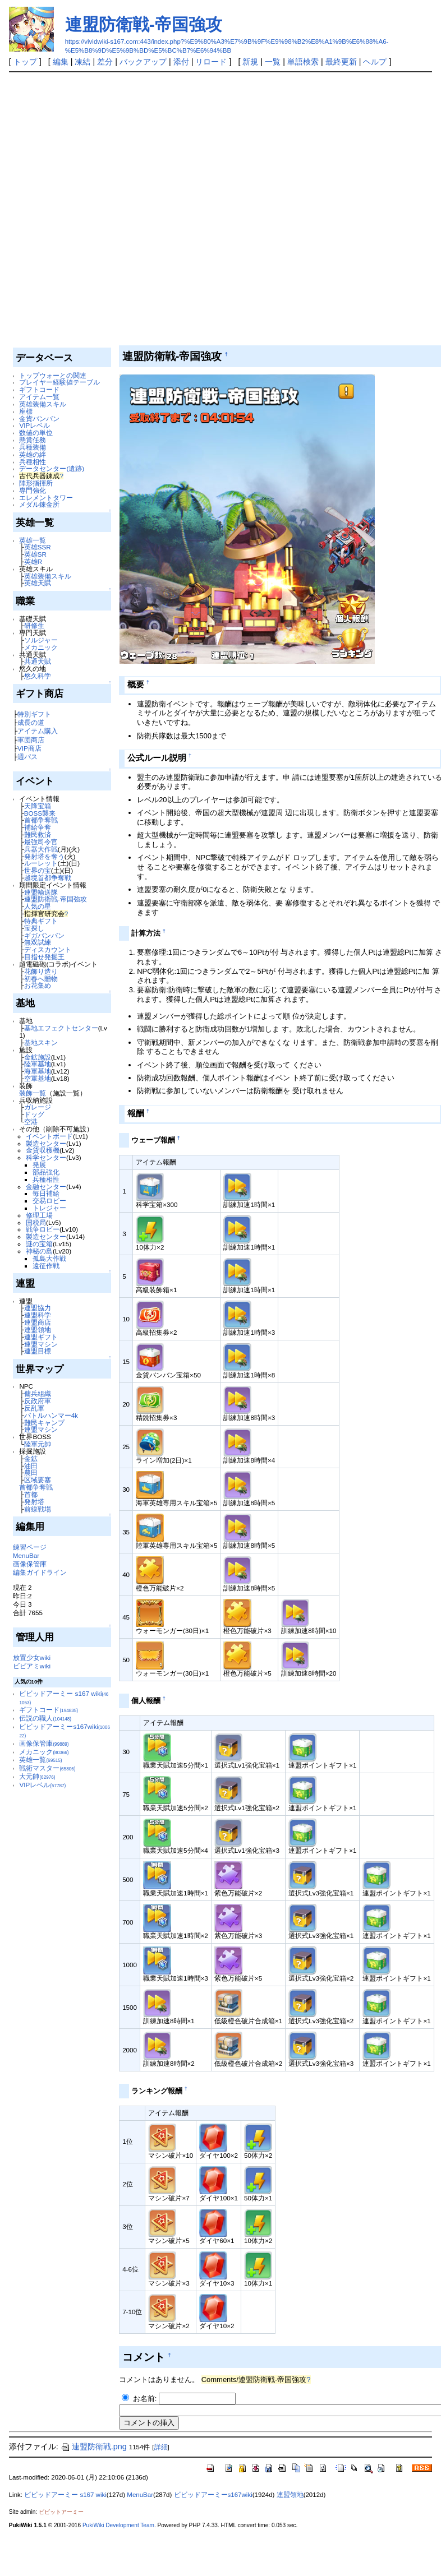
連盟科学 (37, 1315)
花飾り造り (41, 971)
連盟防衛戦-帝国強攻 (143, 24)
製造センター (46, 1143)
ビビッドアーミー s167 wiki (65, 2494)
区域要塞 (37, 1479)
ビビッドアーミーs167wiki (213, 2494)
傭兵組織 (37, 1393)
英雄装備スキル (42, 404)
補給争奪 (37, 827)
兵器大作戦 (41, 849)
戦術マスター (47, 1768)
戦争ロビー (42, 1229)
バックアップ (143, 61)
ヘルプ (375, 61)
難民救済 (37, 834)
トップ (25, 61)
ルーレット (41, 863)
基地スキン (41, 1042)
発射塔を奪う (44, 856)
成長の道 (30, 722)
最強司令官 (41, 841)
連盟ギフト (41, 1336)
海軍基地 (37, 1071)
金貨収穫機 (42, 1150)
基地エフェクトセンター (61, 1028)
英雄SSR (37, 547)
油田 (31, 1465)
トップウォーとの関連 (52, 375)
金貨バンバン (39, 418)
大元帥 (37, 1776)
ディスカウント (47, 949)
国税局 (36, 1222)
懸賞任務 (32, 439)
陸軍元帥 (37, 1443)
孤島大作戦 (49, 1258)
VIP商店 (29, 748)
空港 (31, 1121)
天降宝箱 (37, 806)
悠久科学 (37, 675)
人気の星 (37, 906)
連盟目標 (37, 1350)
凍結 (82, 61)
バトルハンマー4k (51, 1415)
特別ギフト (34, 714)
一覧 (273, 61)
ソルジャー (41, 640)
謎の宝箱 (39, 1243)
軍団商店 (30, 739)
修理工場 (39, 1215)
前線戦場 (37, 1509)
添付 (181, 61)
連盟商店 (37, 1322)
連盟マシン (41, 1344)
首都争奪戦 (41, 820)
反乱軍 (34, 1408)
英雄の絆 (32, 454)
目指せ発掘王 (44, 956)
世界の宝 (37, 870)
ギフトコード (39, 389)
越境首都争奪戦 (47, 877)
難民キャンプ (44, 1422)
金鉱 (31, 1458)
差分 (105, 61)
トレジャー (49, 1207)
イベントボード (49, 1136)
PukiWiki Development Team (118, 2525)
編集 (60, 61)
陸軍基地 (37, 1063)
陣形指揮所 (36, 483)
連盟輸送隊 (41, 892)
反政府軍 (37, 1400)
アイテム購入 (37, 730)
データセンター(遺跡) (51, 468)
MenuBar (26, 1555)
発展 (39, 1164)
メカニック (41, 647)
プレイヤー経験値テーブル (59, 382)
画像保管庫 (30, 1563)
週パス (27, 756)
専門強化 (32, 490)
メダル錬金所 (39, 504)
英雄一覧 (32, 540)
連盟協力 (37, 1307)
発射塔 (34, 1501)
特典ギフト (41, 920)
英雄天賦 (37, 582)
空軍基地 (37, 1078)
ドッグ (34, 1114)
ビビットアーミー (61, 2512)
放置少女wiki (31, 1657)
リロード (211, 61)
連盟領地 (37, 1329)
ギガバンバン (44, 935)
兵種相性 (32, 461)
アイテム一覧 (39, 396)
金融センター (46, 1186)
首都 (31, 1494)
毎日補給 (46, 1193)
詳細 (161, 2447)
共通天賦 (37, 661)
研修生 (34, 625)
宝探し (34, 928)
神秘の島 (39, 1251)
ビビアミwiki (31, 1665)
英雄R (33, 561)
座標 (26, 411)
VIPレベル (34, 425)
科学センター (46, 1157)
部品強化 (46, 1172)
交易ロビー (49, 1200)
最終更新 (341, 61)
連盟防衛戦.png (94, 2446)
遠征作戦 (46, 1265)
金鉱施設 (37, 1057)
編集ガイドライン (40, 1572)
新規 (250, 61)
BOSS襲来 (40, 813)
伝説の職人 (45, 1718)
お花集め (37, 985)
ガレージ (37, 1107)
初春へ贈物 (41, 978)
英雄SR (35, 554)
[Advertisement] (131, 209)
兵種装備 (32, 447)
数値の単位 (36, 432)
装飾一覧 (32, 1093)
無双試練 (37, 942)
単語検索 (303, 61)
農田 (31, 1472)
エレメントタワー (46, 497)
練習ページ (30, 1547)
